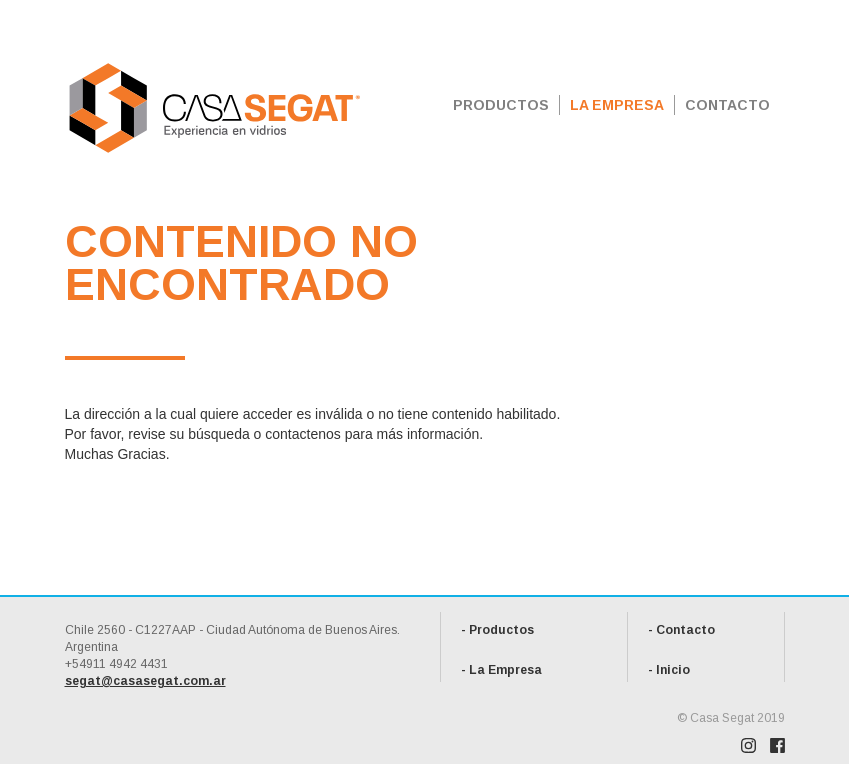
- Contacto (681, 630)
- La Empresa (501, 670)
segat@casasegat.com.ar (145, 681)
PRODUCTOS (501, 105)
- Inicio (669, 670)
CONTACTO (727, 105)
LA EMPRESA (617, 105)
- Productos (497, 630)
